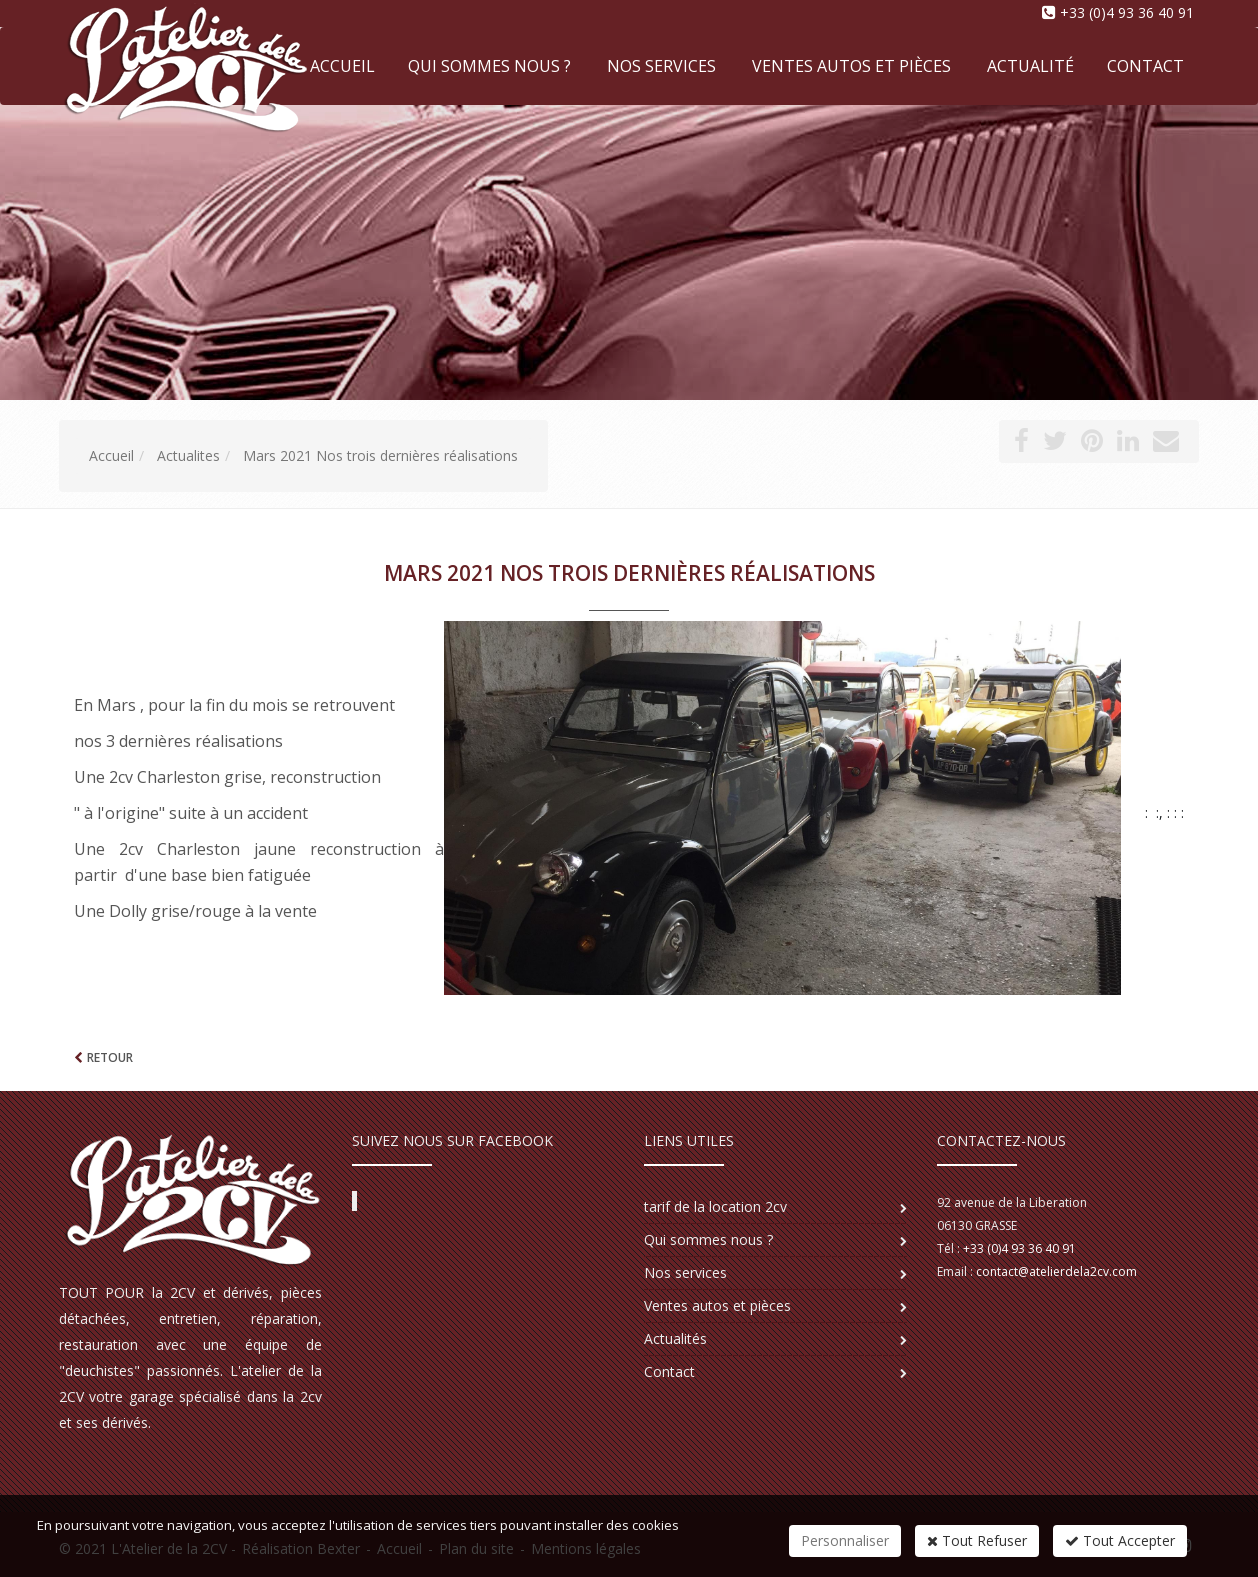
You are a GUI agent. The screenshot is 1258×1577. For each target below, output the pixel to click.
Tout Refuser (977, 1540)
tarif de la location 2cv (715, 1206)
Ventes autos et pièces (851, 66)
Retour (110, 1057)
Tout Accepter (1120, 1540)
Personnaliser (845, 1540)
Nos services (661, 66)
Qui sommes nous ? (489, 66)
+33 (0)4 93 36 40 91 (1127, 12)
